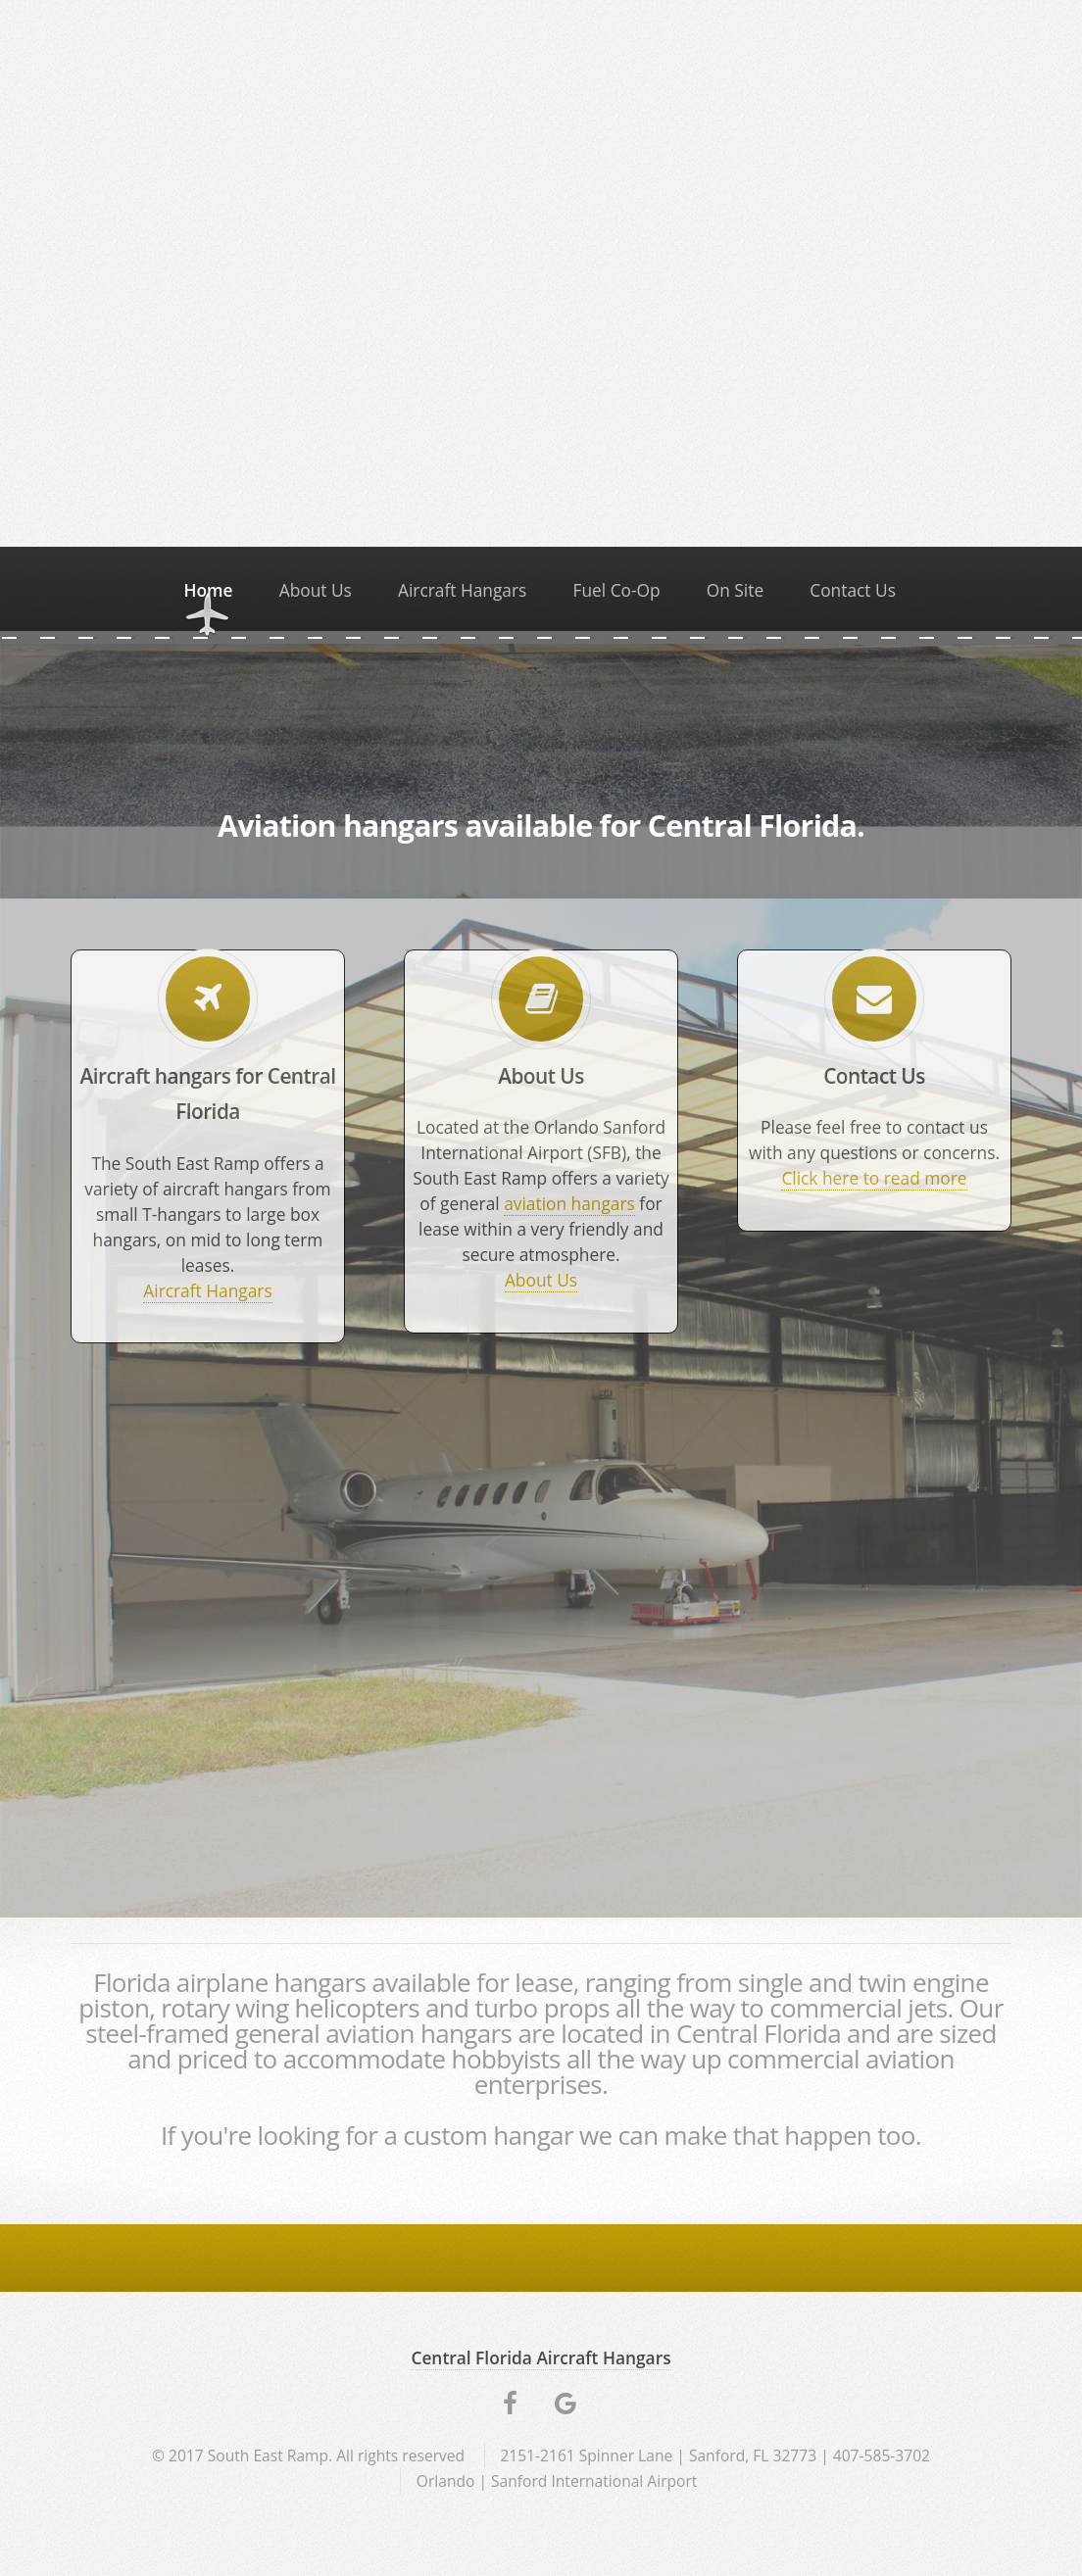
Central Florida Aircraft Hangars (540, 2357)
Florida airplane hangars (229, 1982)
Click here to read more (873, 1178)
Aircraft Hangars (462, 590)
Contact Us (853, 590)
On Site (735, 590)
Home (207, 590)
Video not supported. (541, 270)
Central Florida (758, 2033)
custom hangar (488, 2135)
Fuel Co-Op (616, 590)
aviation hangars (569, 1203)
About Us (315, 590)
